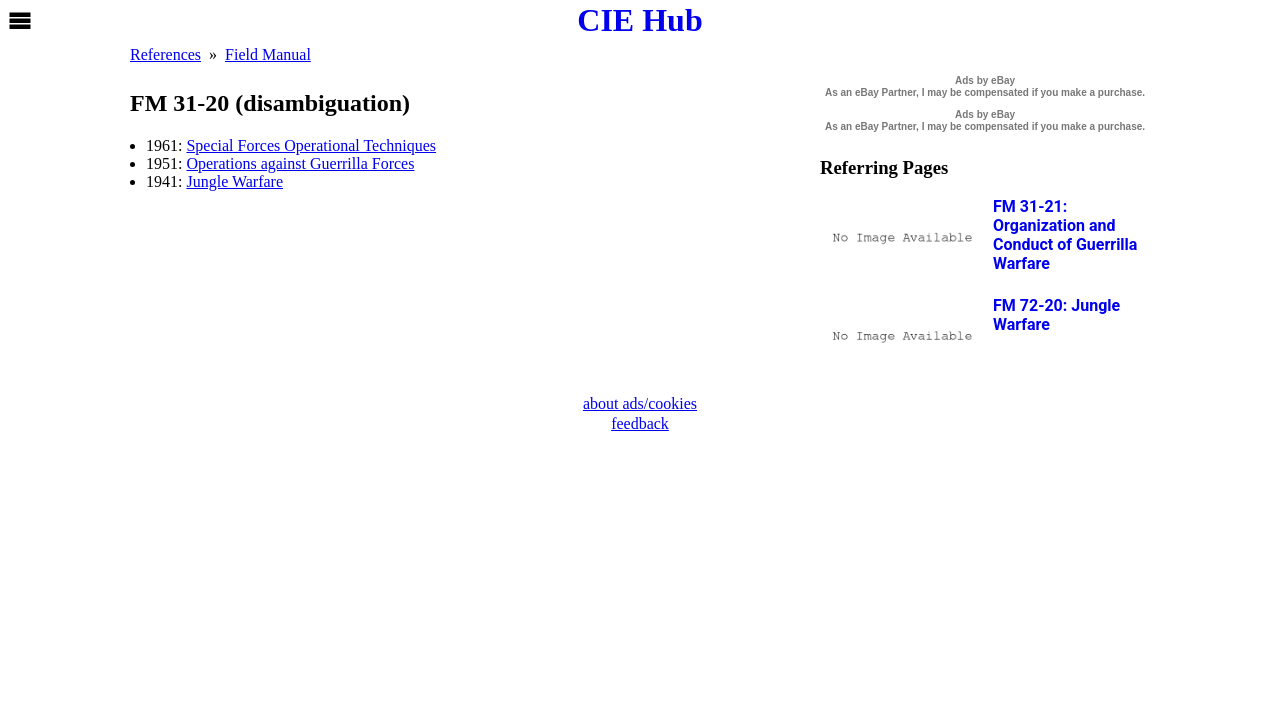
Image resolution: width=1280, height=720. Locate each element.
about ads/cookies (640, 403)
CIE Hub (639, 20)
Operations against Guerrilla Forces (300, 163)
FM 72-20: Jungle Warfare (1056, 315)
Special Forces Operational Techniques (311, 145)
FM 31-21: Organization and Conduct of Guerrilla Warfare (1065, 235)
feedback (640, 423)
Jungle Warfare (234, 181)
